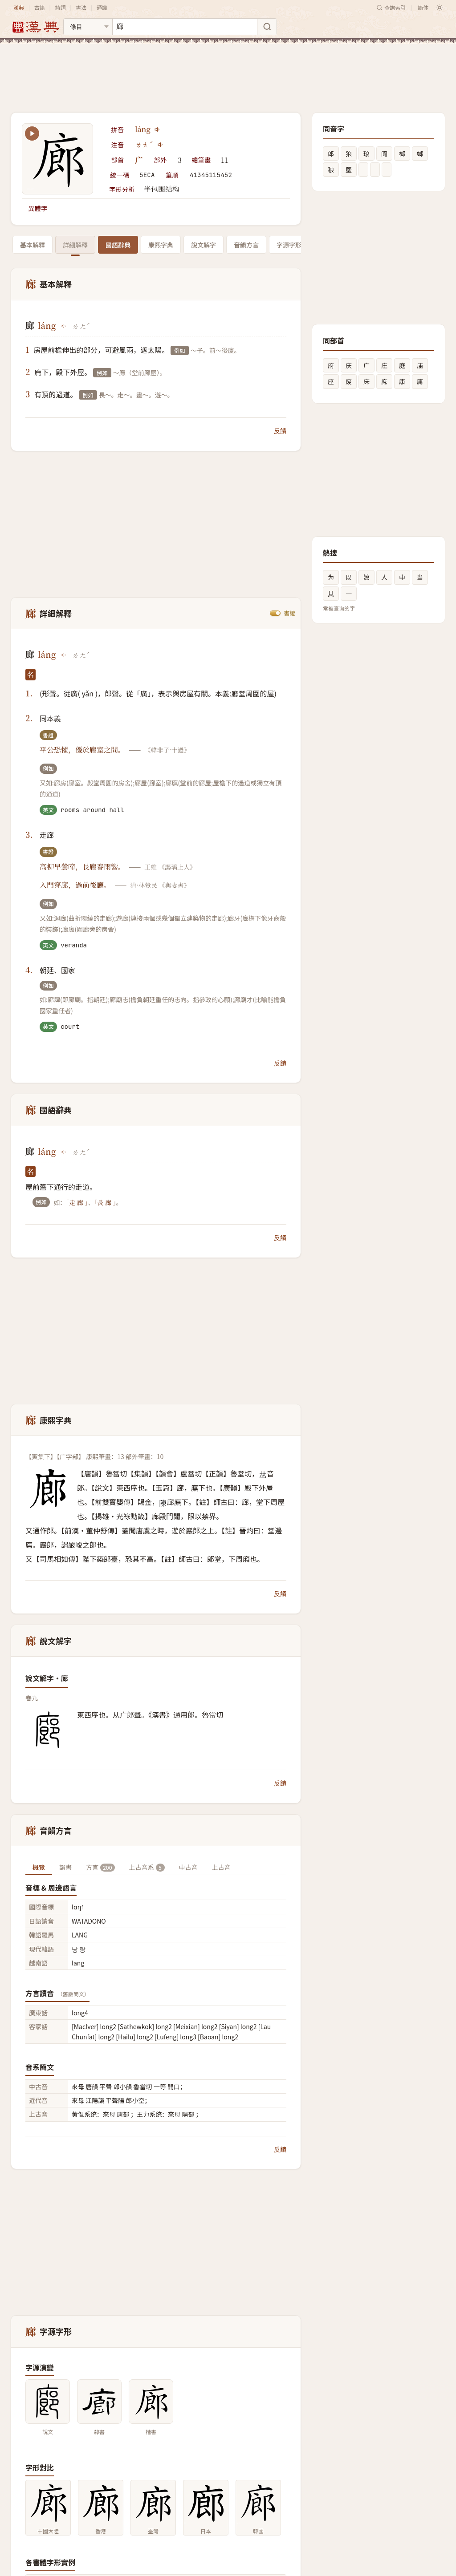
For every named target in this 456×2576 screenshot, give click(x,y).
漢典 (18, 7)
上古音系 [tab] (147, 1867)
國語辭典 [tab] (118, 244)
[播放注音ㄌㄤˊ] (161, 144)
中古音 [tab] (188, 1867)
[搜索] (267, 27)
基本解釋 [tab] (32, 244)
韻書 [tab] (65, 1867)
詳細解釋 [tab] (75, 244)
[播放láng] (157, 129)
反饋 (280, 430)
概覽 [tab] (39, 1867)
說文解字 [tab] (203, 244)
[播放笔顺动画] (32, 133)
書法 (81, 7)
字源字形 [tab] (289, 244)
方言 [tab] (100, 1867)
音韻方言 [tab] (246, 244)
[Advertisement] (228, 71)
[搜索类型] (88, 27)
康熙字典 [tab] (160, 244)
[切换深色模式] (439, 7)
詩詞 (60, 7)
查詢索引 (391, 7)
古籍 (39, 7)
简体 (423, 7)
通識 (102, 7)
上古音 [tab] (221, 1867)
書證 (289, 613)
